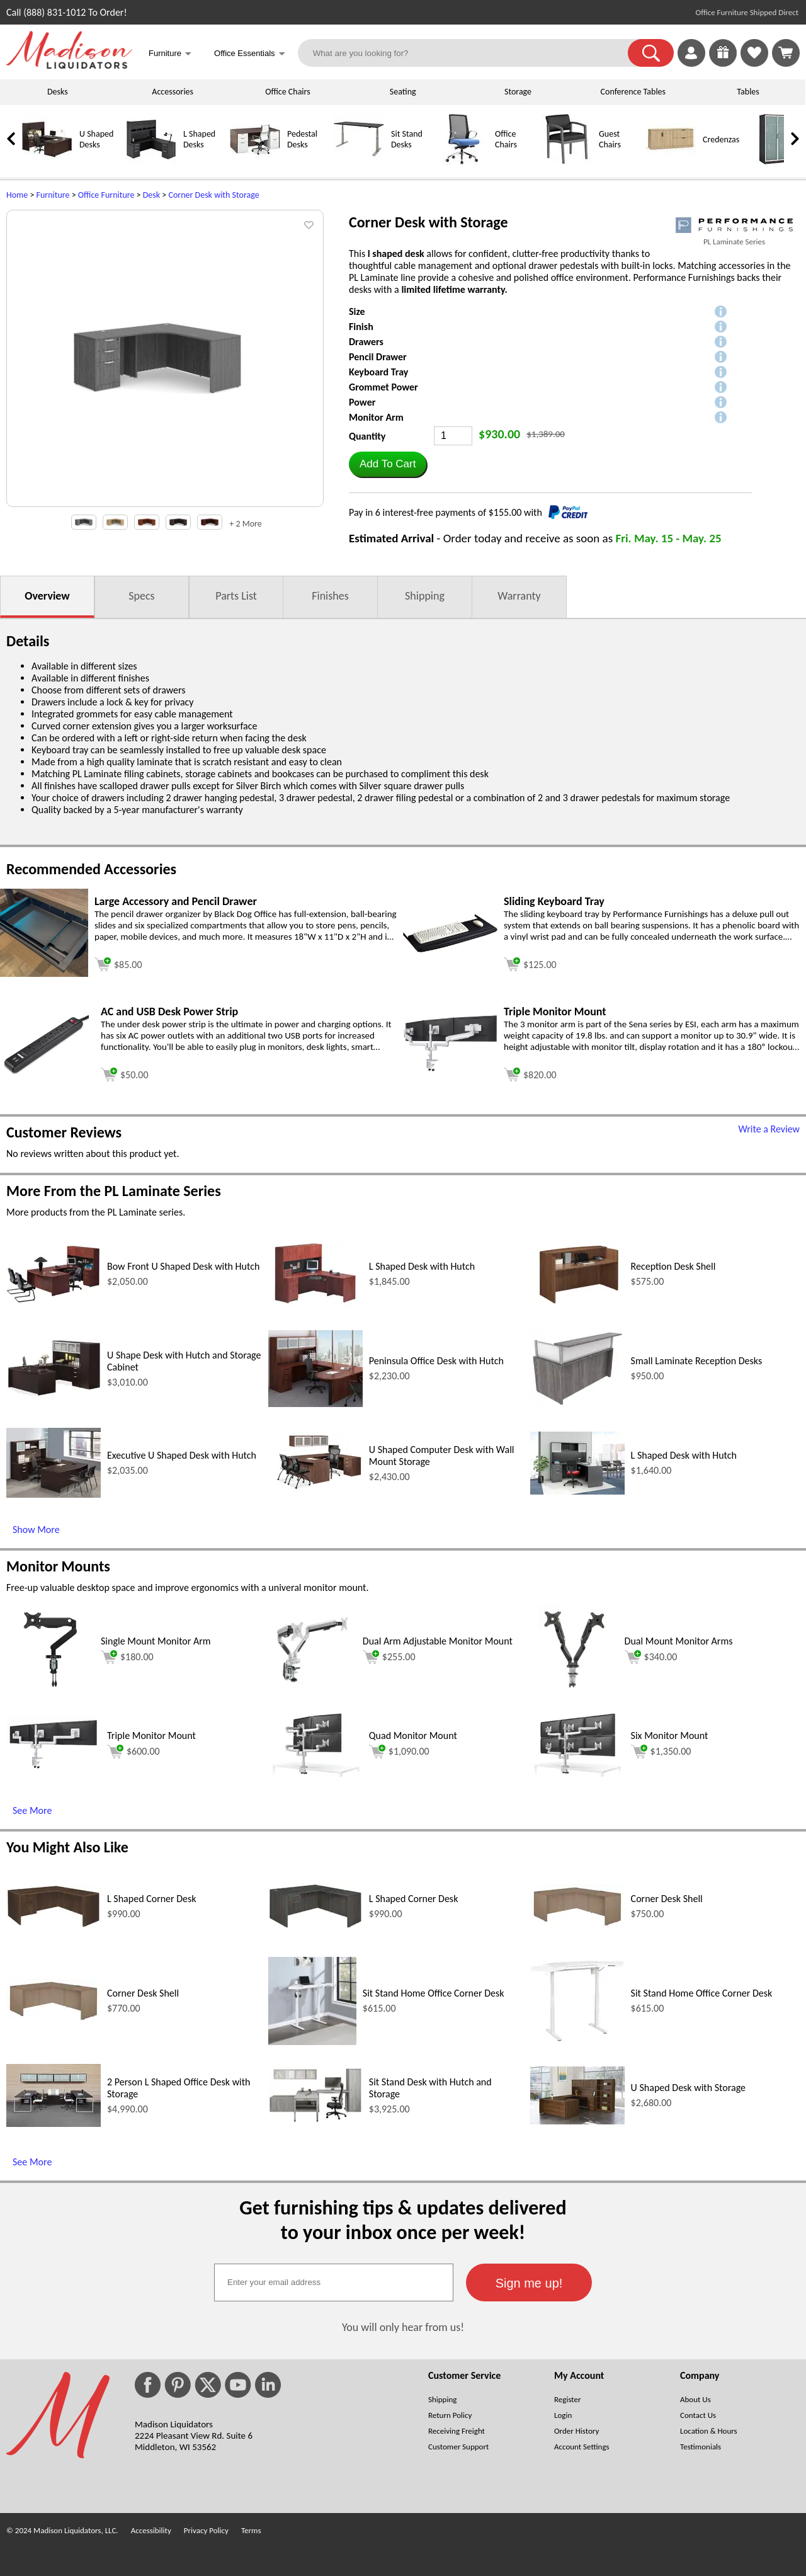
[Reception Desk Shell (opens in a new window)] (577, 1304)
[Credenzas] (670, 161)
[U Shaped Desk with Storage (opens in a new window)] (577, 2121)
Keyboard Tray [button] (378, 372)
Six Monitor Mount (669, 1735)
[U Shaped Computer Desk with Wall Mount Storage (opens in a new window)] (315, 1489)
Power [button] (362, 402)
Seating (403, 91)
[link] (786, 53)
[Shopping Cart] (786, 53)
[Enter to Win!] (723, 63)
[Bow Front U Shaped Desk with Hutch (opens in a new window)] (53, 1300)
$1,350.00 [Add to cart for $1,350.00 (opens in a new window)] (661, 1751)
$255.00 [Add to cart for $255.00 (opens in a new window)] (389, 1657)
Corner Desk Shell (667, 1899)
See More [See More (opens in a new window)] (32, 1810)
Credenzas (721, 139)
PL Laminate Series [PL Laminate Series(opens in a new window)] (734, 241)
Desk (151, 195)
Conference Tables (633, 91)
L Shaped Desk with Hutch (422, 1266)
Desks (57, 91)
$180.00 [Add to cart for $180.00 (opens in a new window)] (127, 1657)
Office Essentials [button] (249, 54)
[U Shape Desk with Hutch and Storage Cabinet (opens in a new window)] (53, 1394)
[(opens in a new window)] (734, 225)
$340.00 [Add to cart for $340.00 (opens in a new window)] (651, 1657)
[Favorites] (754, 63)
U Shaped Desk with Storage (688, 2088)
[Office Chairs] (463, 161)
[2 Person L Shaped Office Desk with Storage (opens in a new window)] (53, 2123)
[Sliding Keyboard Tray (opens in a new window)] (450, 949)
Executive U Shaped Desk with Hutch (181, 1455)
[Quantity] (453, 435)
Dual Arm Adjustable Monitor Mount (438, 1641)
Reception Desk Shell (673, 1266)
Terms (251, 2530)
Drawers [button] (366, 342)
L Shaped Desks (199, 139)
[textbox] (333, 2282)
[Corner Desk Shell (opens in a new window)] (577, 1926)
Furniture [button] (170, 54)
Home (17, 195)
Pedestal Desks (302, 139)
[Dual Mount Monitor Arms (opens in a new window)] (574, 1690)
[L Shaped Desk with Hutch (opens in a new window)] (315, 1307)
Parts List (236, 596)
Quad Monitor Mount (413, 1735)
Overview (47, 596)
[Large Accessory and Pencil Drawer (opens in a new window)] (44, 973)
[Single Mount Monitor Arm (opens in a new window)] (50, 1690)
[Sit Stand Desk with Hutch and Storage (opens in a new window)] (315, 2120)
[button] (651, 53)
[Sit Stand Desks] (359, 161)
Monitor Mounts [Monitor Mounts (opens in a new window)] (58, 1566)
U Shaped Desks (96, 139)
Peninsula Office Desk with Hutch (436, 1361)
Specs (141, 596)
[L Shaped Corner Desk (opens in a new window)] (53, 1925)
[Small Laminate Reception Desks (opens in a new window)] (577, 1404)
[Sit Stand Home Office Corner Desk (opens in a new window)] (312, 2042)
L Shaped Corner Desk (151, 1899)
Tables (748, 91)
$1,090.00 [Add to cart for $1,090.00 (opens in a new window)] (399, 1751)
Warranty (518, 596)
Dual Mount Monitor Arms (679, 1641)
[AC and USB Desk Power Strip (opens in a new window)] (47, 1072)
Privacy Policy (206, 2530)
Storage (517, 91)
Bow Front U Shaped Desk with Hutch (183, 1266)
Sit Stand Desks (407, 139)
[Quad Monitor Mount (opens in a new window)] (315, 1773)
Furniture (53, 195)
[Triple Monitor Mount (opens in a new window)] (450, 1068)
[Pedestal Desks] (255, 161)
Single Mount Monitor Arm (156, 1641)
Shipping (425, 596)
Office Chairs (287, 91)
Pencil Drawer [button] (378, 357)
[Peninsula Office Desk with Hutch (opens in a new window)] (315, 1404)
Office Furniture (106, 195)
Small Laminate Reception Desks (697, 1361)
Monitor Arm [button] (376, 417)
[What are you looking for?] (471, 53)
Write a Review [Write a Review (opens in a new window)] (769, 1129)
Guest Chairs (610, 139)
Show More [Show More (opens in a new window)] (36, 1530)
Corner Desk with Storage (213, 195)
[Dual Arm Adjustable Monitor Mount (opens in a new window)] (312, 1690)
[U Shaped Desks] (47, 161)
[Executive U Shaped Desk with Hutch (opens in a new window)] (53, 1494)
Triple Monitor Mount (151, 1735)
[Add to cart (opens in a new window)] (118, 962)
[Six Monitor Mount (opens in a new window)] (577, 1773)
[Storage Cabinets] (774, 161)
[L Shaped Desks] (151, 161)
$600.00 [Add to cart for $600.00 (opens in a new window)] (133, 1751)
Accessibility (151, 2530)
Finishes (330, 596)
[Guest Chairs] (567, 161)
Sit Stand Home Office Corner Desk (433, 1993)
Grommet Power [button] (383, 387)
